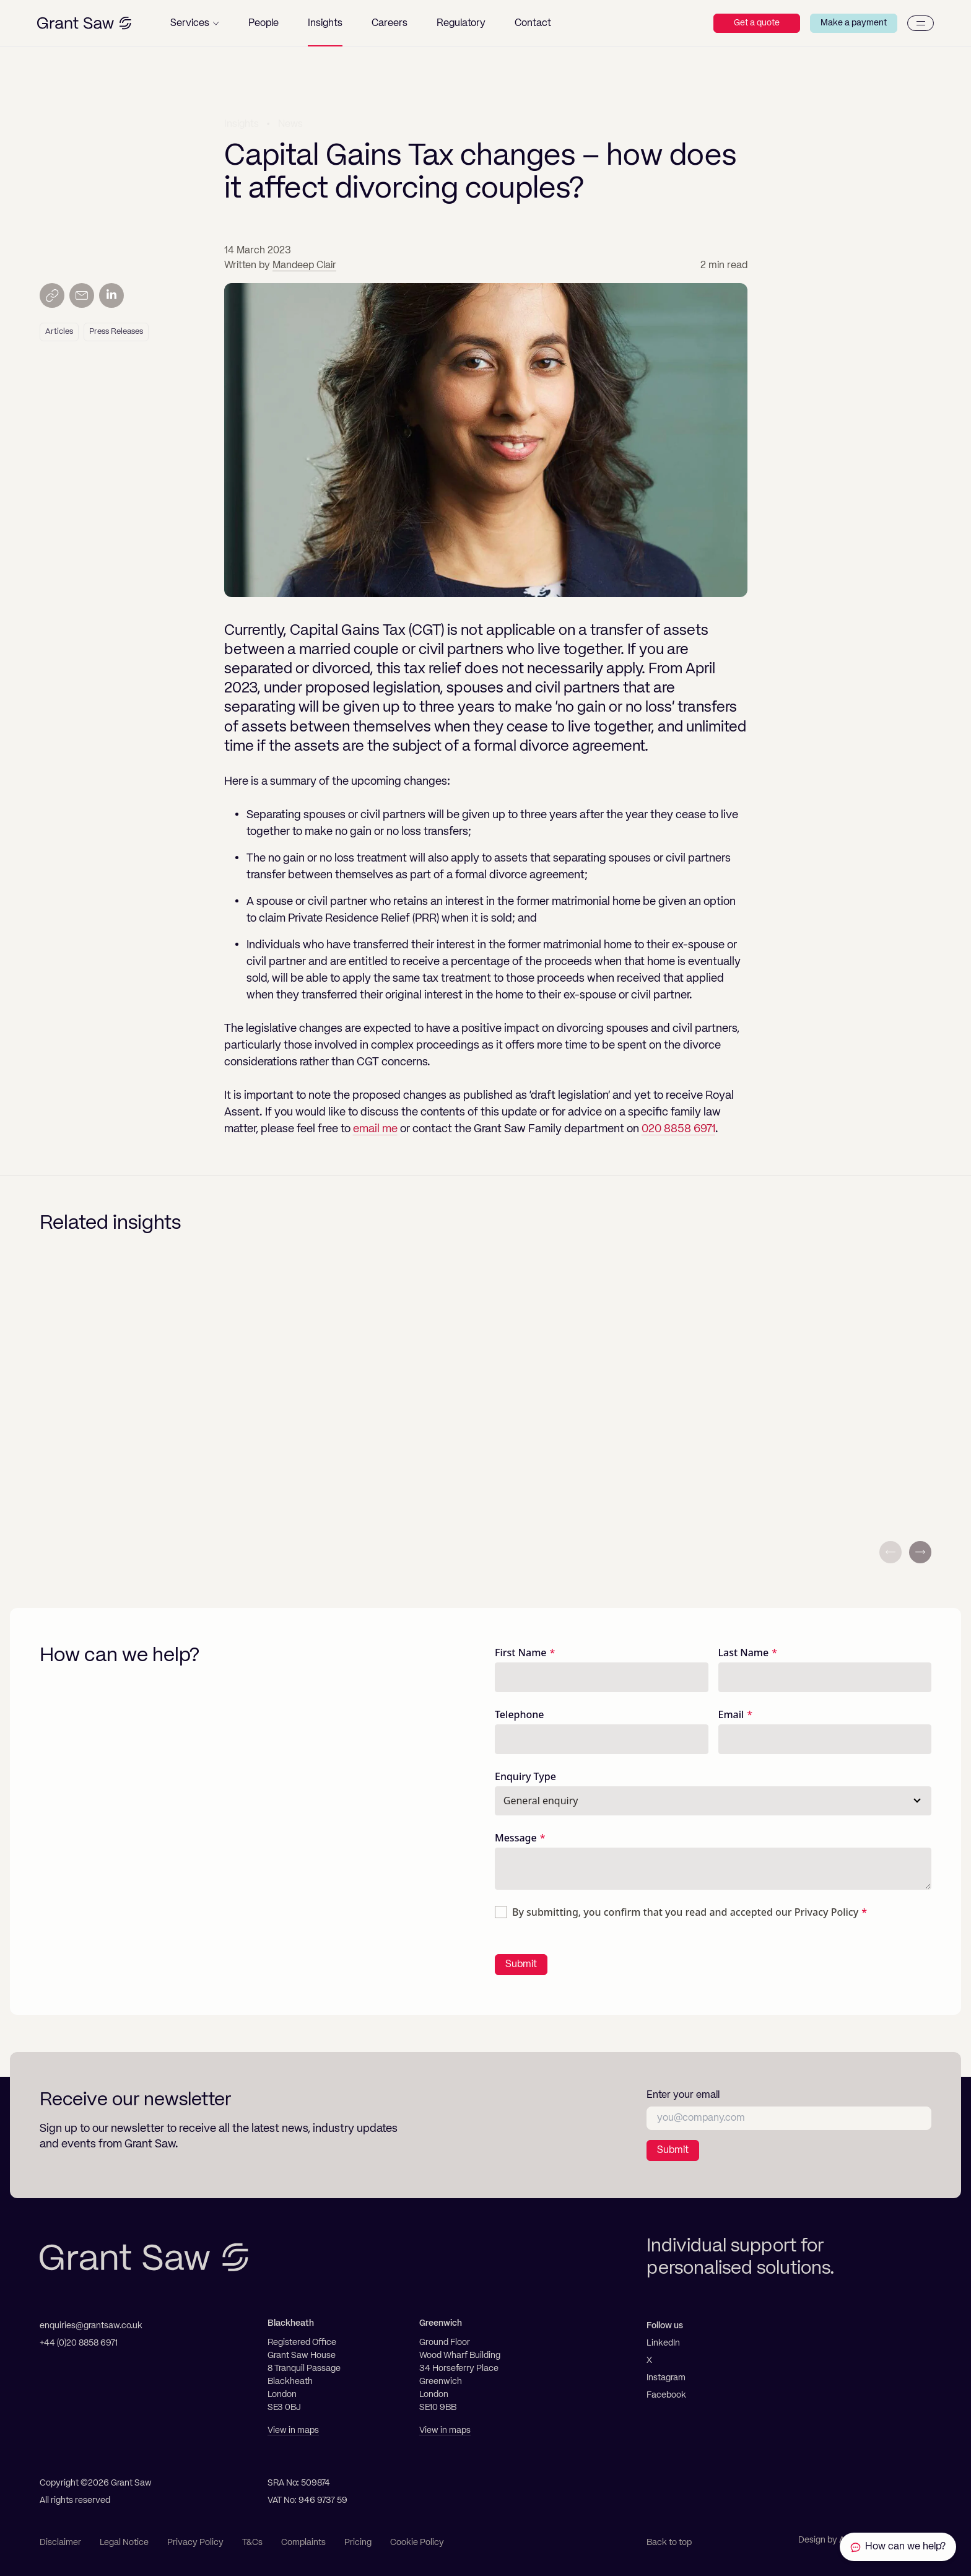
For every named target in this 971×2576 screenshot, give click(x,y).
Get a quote (757, 23)
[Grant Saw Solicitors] (84, 23)
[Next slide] (920, 1552)
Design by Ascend (833, 2540)
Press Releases (116, 332)
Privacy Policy (826, 1912)
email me (375, 1129)
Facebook (666, 2395)
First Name (521, 1652)
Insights (241, 123)
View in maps (293, 2430)
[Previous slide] (890, 1552)
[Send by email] (81, 295)
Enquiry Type (525, 1776)
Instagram (666, 2377)
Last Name (743, 1652)
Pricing (358, 2542)
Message (516, 1838)
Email (731, 1714)
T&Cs (252, 2542)
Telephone (519, 1714)
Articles (59, 332)
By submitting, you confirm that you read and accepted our (685, 1912)
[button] (194, 23)
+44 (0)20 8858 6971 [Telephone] (79, 2343)
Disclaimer (60, 2542)
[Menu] (920, 23)
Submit (521, 1965)
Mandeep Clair (304, 266)
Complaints (303, 2542)
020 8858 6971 (678, 1129)
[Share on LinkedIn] (111, 295)
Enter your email (683, 2095)
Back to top (669, 2542)
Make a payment (854, 23)
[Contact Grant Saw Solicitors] (898, 2547)
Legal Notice (124, 2542)
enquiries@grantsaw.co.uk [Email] (91, 2325)
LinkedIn (663, 2343)
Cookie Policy (417, 2542)
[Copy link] (52, 295)
